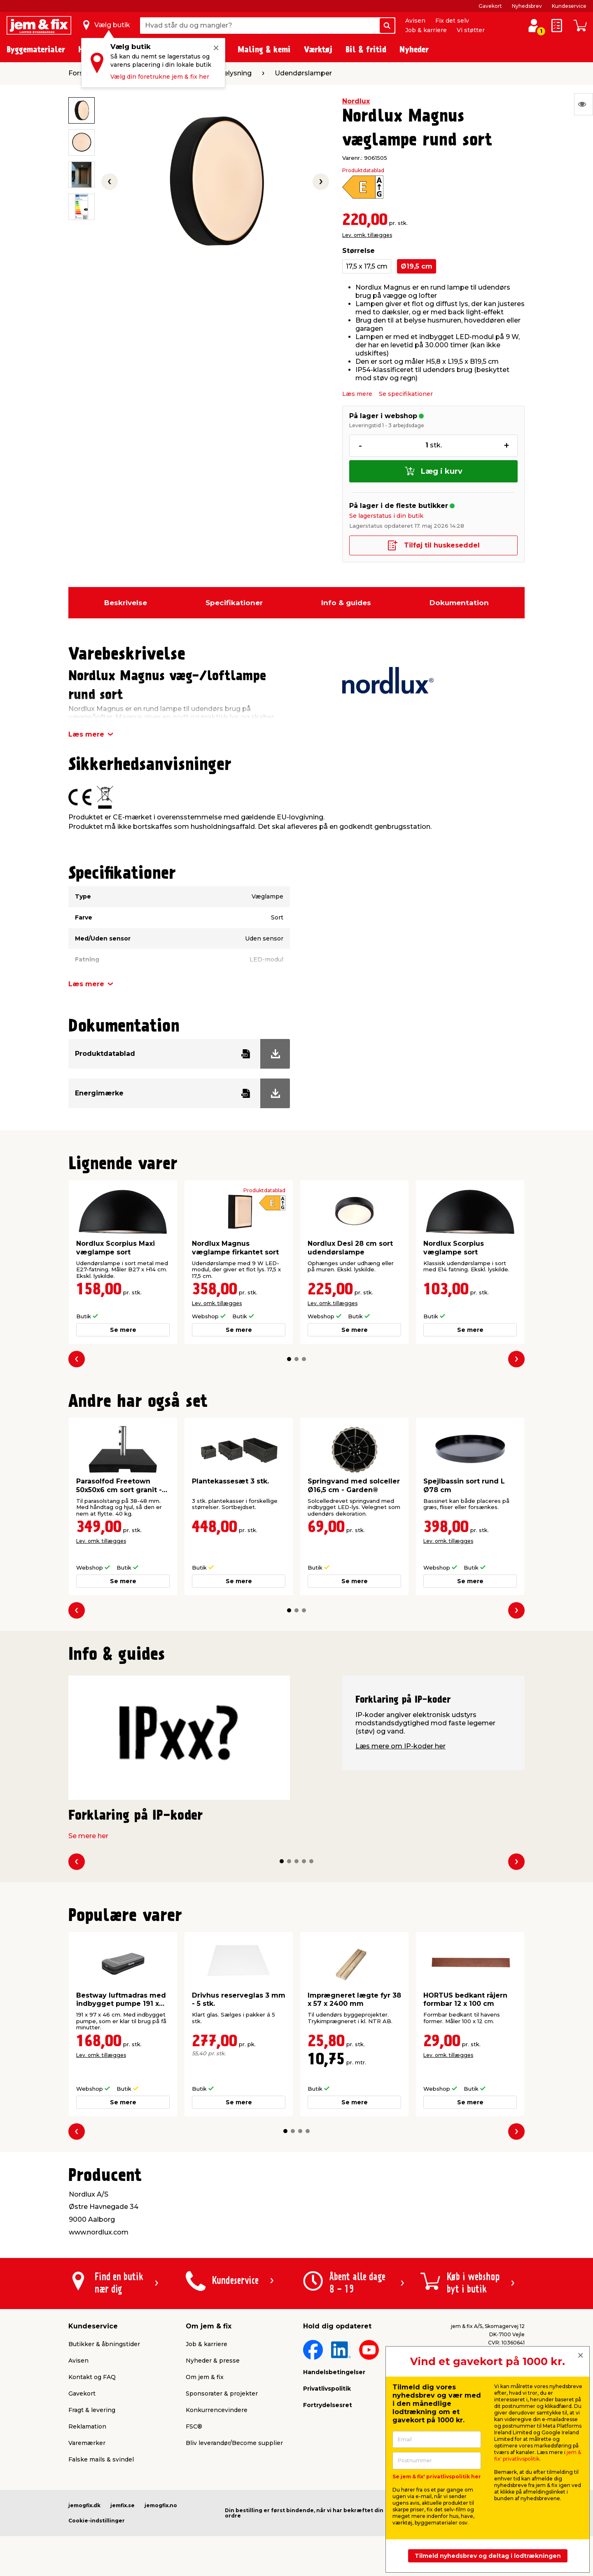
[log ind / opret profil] (533, 25)
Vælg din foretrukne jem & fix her (159, 76)
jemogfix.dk (84, 2505)
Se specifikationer (406, 394)
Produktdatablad (363, 170)
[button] (289, 1359)
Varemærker (86, 2443)
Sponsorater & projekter (222, 2393)
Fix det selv (452, 20)
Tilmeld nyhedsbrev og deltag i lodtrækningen (488, 2556)
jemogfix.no (161, 2505)
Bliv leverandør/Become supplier (234, 2443)
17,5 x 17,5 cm (367, 266)
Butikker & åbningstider (104, 2344)
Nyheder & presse (213, 2360)
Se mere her (88, 1836)
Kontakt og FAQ (92, 2377)
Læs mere (357, 394)
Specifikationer (234, 603)
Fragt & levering (91, 2410)
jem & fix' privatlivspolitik (537, 2455)
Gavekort (490, 6)
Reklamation (87, 2426)
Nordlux (356, 101)
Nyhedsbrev (527, 6)
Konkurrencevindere (216, 2410)
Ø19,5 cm (416, 266)
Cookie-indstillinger (96, 2520)
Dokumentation (459, 603)
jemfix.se (122, 2505)
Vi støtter (471, 30)
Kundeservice (569, 6)
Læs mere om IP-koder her (400, 1746)
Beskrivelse (125, 603)
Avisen (415, 20)
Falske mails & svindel (101, 2459)
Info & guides (346, 603)
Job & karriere (426, 30)
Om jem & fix (205, 2377)
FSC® (194, 2426)
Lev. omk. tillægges (367, 235)
